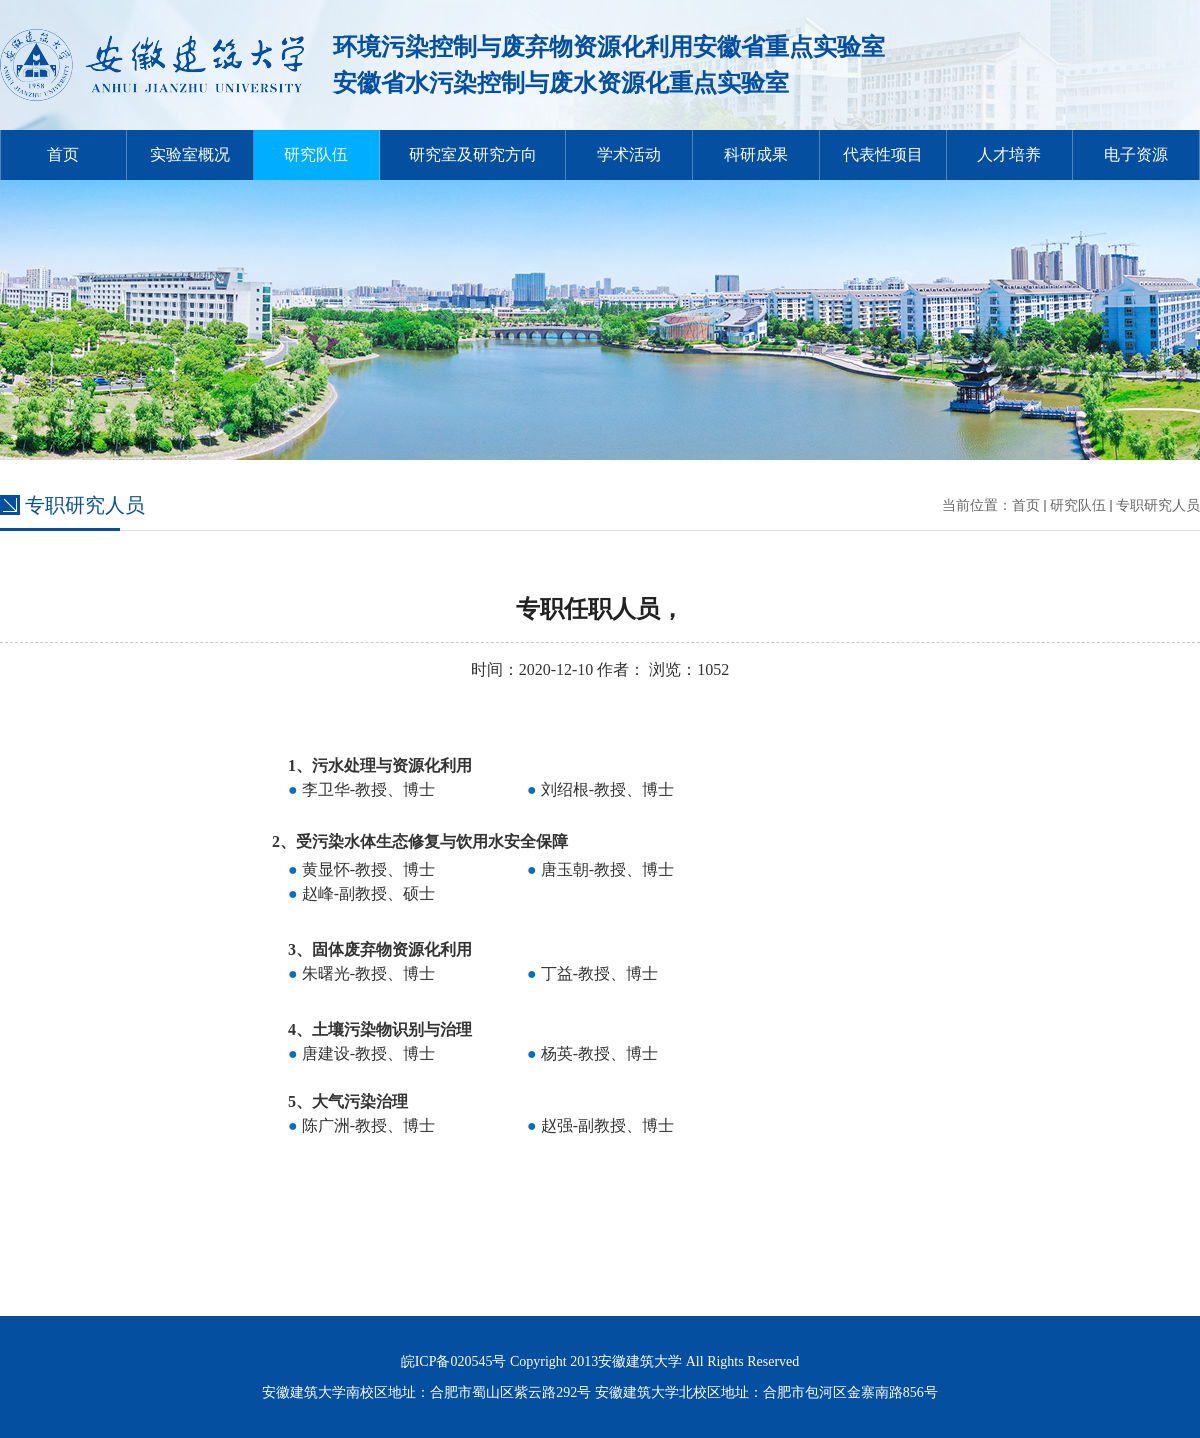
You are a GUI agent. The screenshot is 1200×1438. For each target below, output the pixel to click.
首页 (63, 154)
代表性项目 (883, 154)
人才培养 (1009, 154)
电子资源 (1136, 154)
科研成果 (756, 154)
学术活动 (629, 154)
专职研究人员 (1158, 505)
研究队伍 (316, 154)
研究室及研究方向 (473, 154)
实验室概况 (190, 154)
